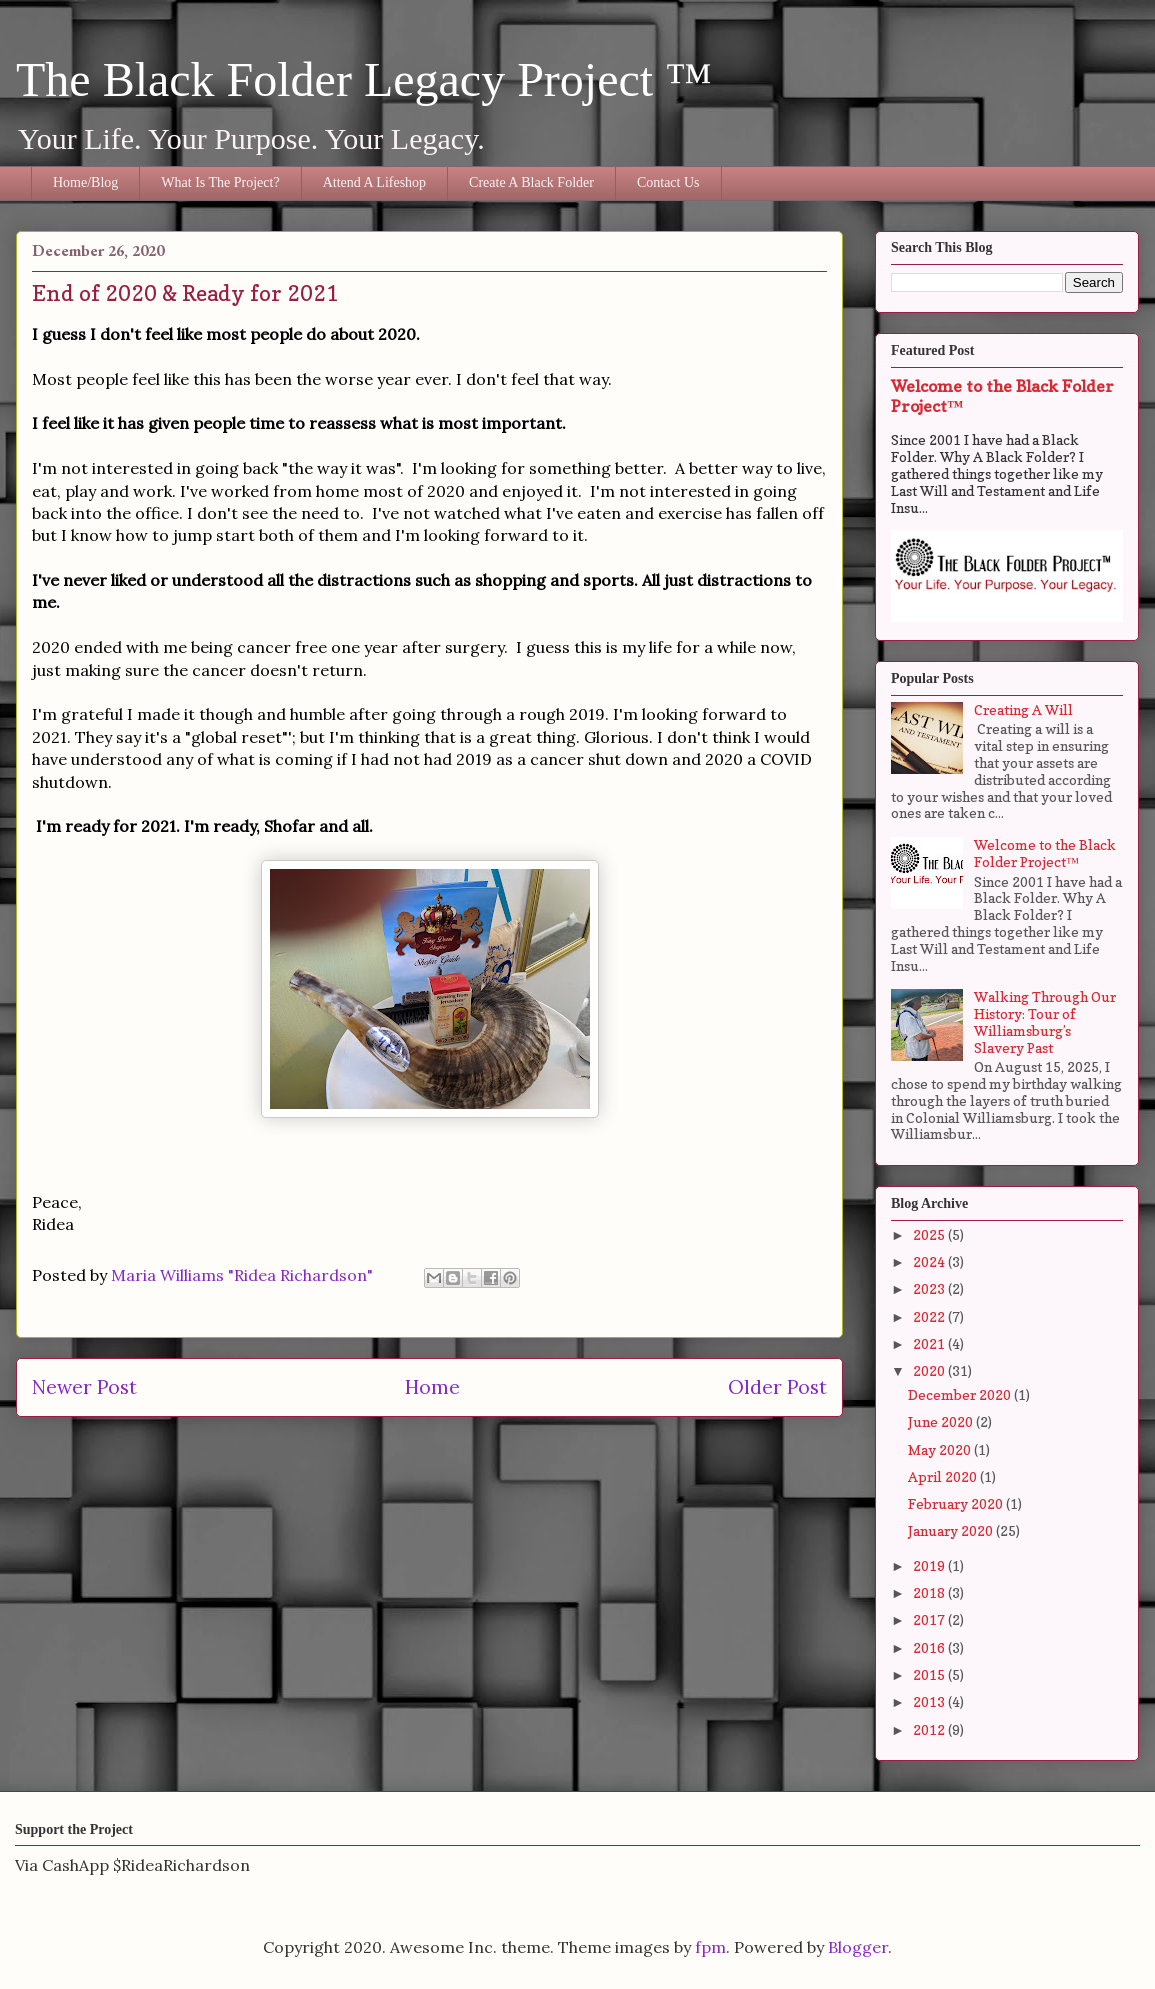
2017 (930, 1619)
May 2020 (941, 1449)
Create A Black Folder (531, 182)
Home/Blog (85, 182)
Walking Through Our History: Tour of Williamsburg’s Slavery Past (1045, 1021)
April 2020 (944, 1476)
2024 (930, 1261)
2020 (930, 1370)
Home (432, 1387)
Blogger (858, 1947)
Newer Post (84, 1387)
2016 (930, 1647)
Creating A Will (1023, 709)
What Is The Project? (220, 182)
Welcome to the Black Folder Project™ (1045, 853)
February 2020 (957, 1503)
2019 (930, 1565)
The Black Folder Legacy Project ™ (364, 79)
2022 (930, 1316)
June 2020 (942, 1421)
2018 (930, 1592)
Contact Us (668, 182)
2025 (930, 1234)
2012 (930, 1729)
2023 (930, 1288)
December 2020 (961, 1394)
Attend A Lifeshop (374, 182)
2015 (930, 1674)
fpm (710, 1947)
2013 (930, 1701)
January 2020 (952, 1530)
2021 (930, 1343)
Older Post (777, 1387)
